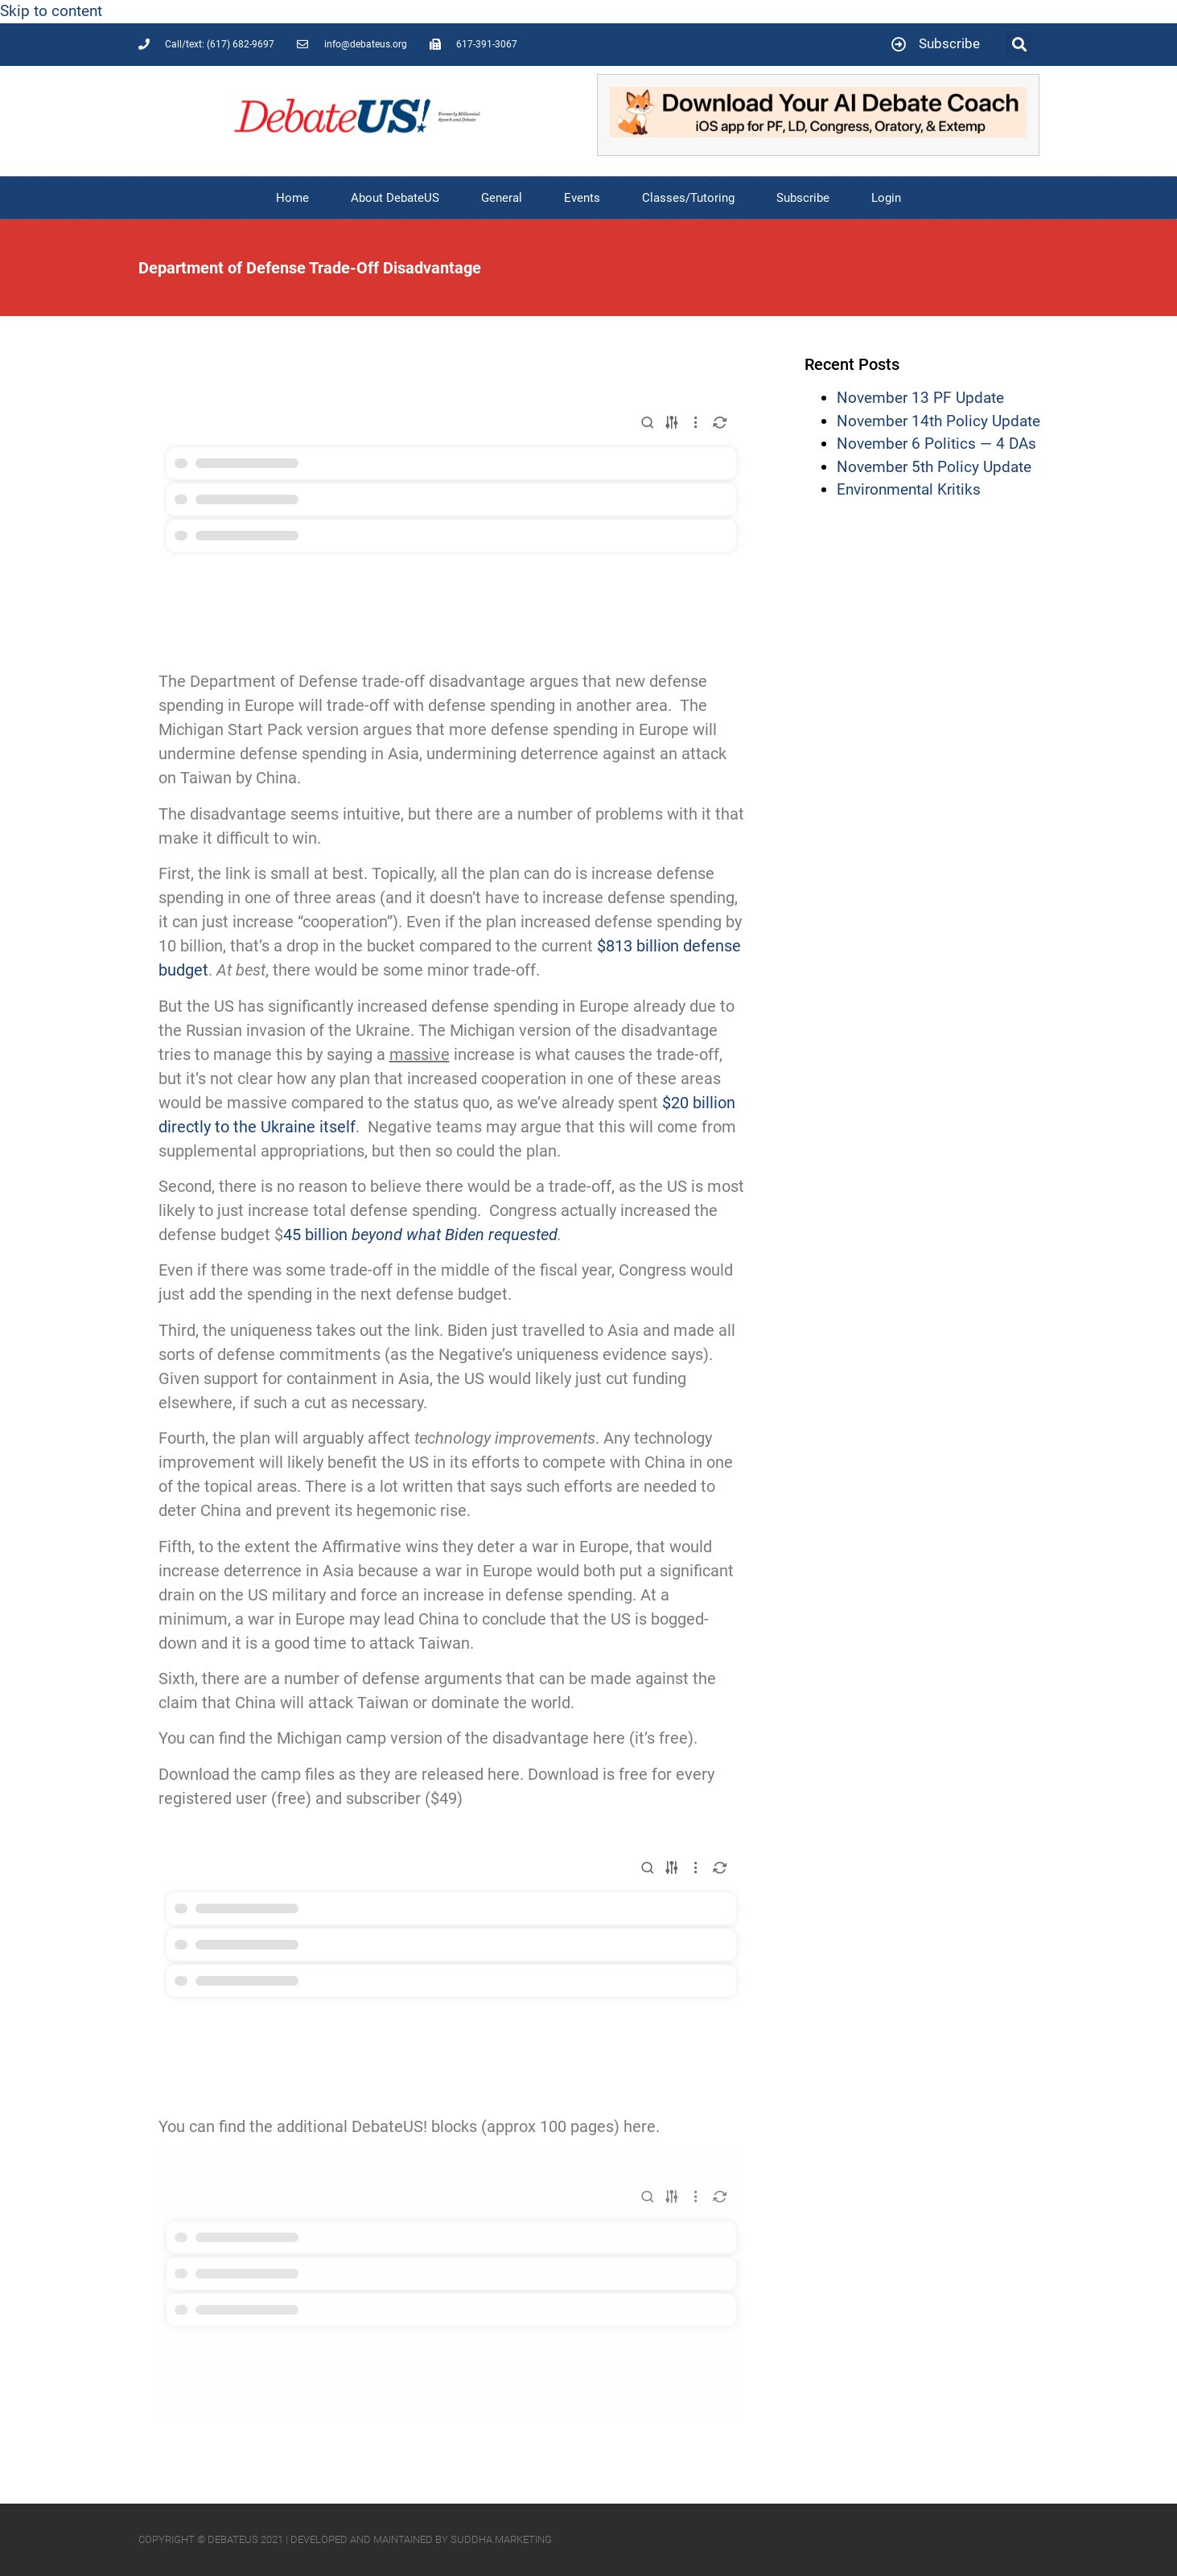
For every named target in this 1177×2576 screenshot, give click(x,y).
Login (886, 198)
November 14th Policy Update (938, 421)
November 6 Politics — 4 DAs (936, 443)
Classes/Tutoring (688, 198)
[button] (1019, 44)
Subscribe (802, 198)
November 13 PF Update (920, 397)
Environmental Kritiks (909, 489)
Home (292, 198)
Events (582, 198)
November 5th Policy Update (934, 467)
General (501, 198)
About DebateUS (395, 198)
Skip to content (51, 11)
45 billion (420, 1234)
